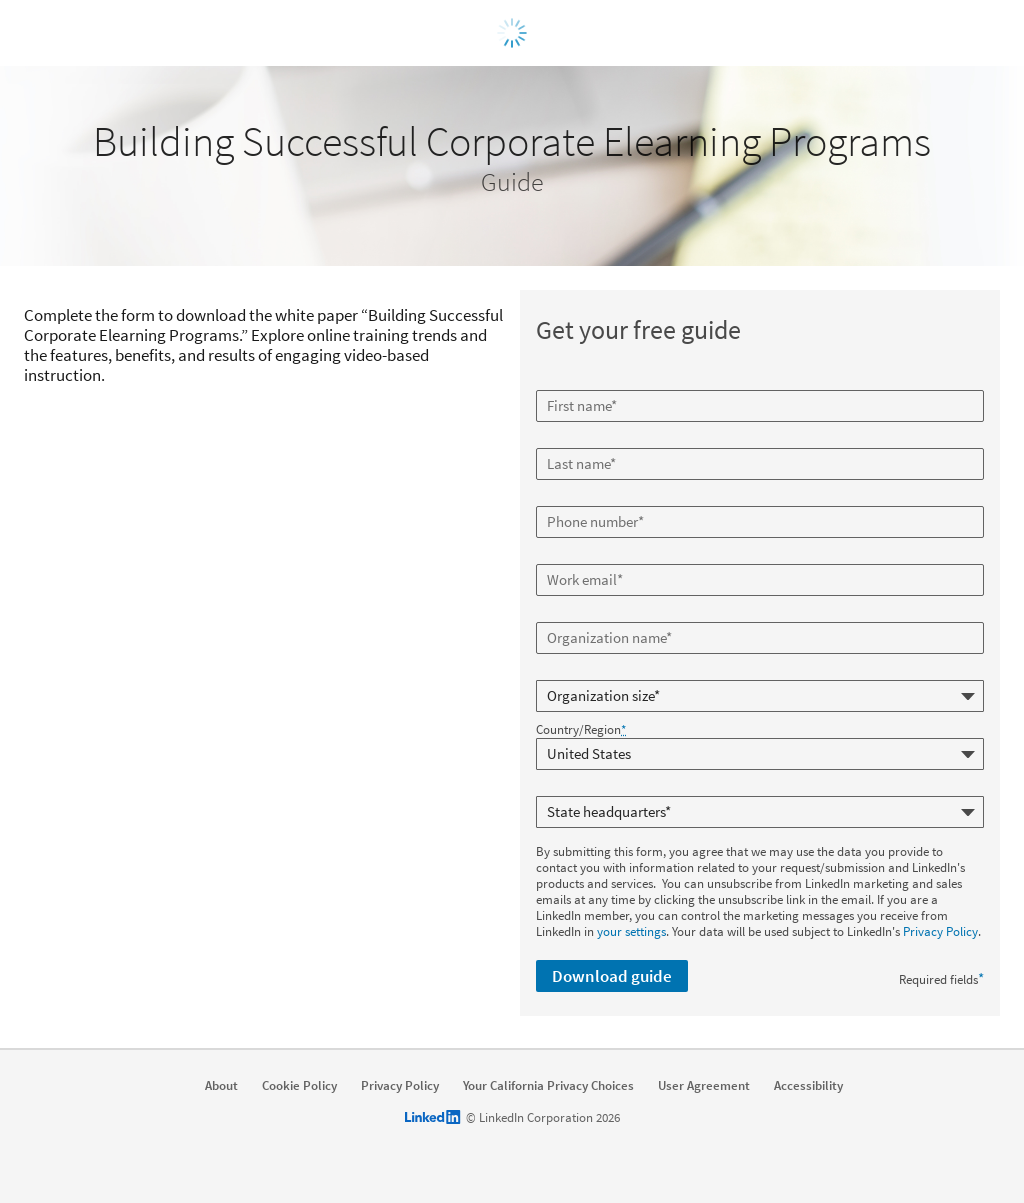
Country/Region (581, 730)
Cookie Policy (299, 1086)
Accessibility (808, 1086)
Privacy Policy (940, 931)
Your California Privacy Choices (548, 1086)
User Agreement (704, 1086)
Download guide (612, 976)
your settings (631, 931)
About (221, 1086)
